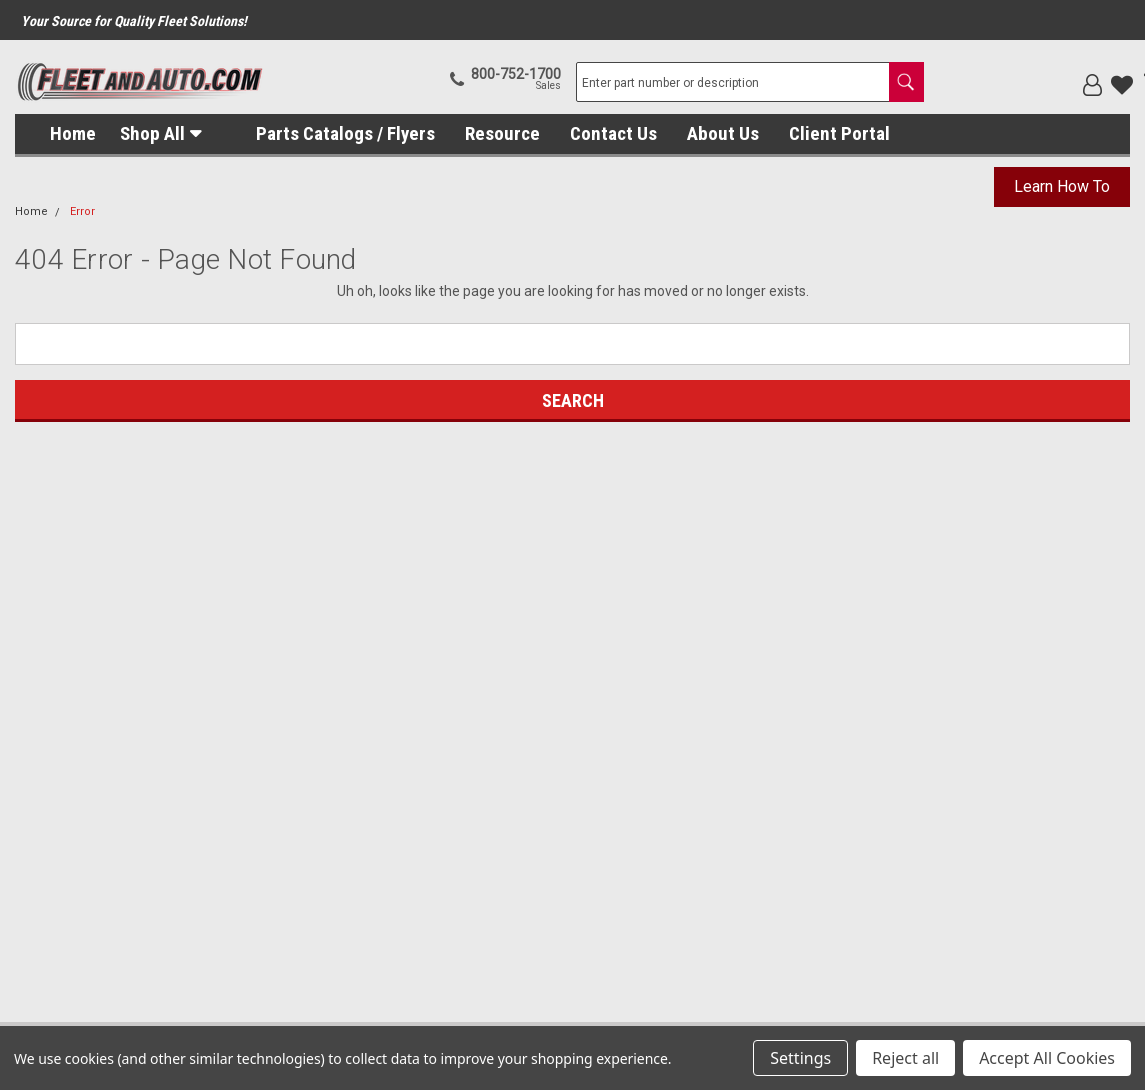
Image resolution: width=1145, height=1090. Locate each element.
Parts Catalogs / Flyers (345, 133)
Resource (502, 133)
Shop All (152, 133)
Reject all (905, 1058)
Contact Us (613, 133)
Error (82, 211)
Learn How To (1062, 186)
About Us (723, 133)
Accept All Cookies (1047, 1058)
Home (73, 133)
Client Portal (839, 133)
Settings (800, 1058)
